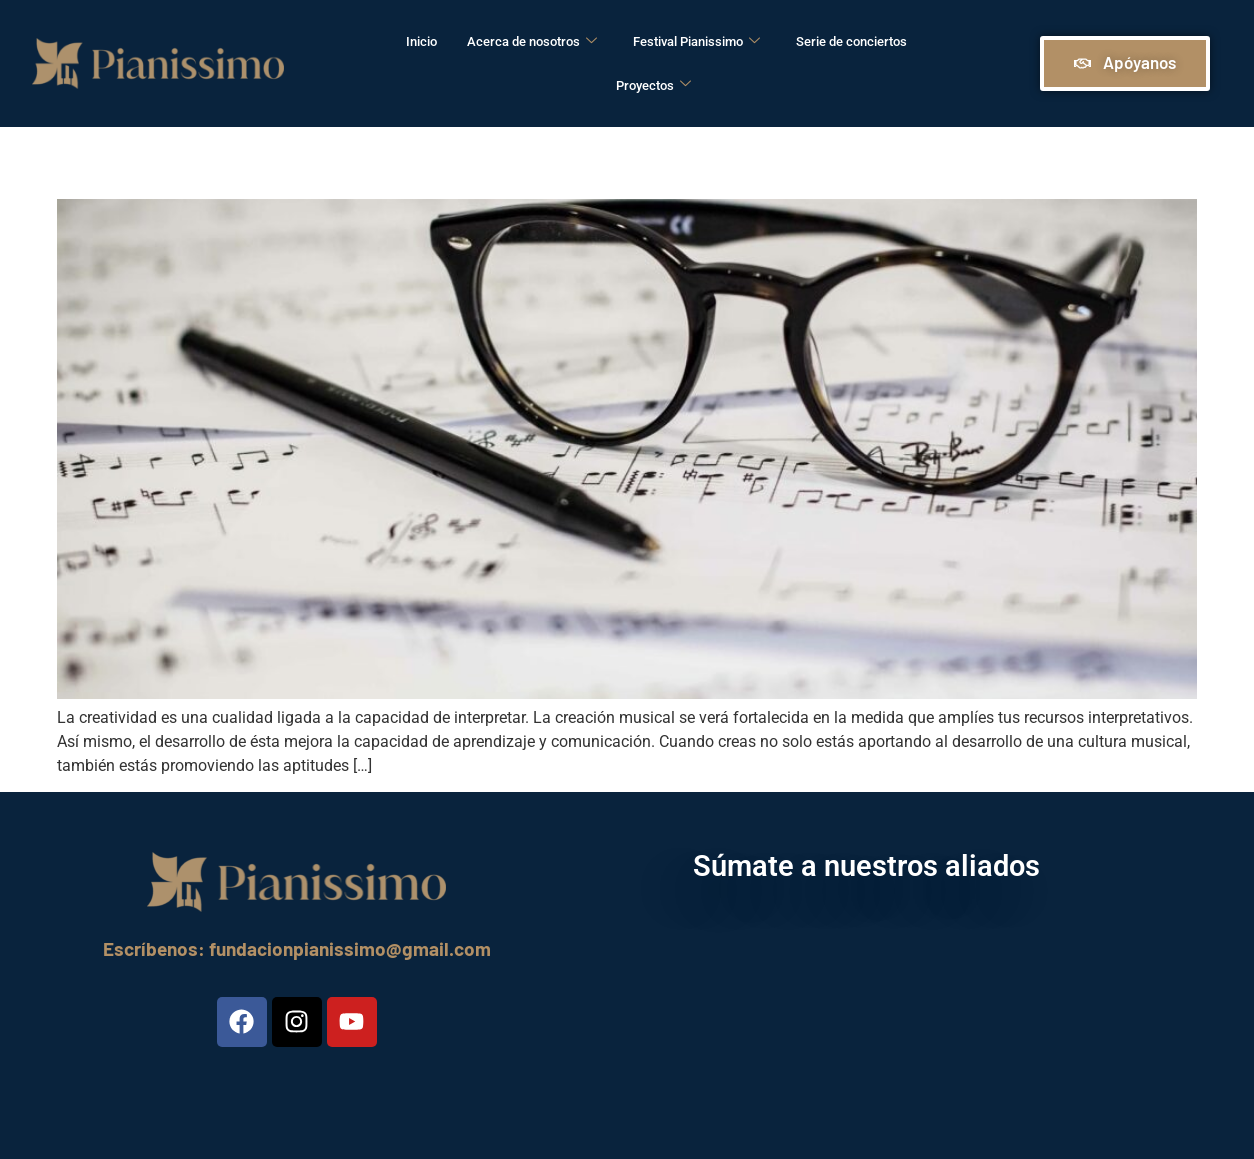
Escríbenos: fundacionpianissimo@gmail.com (297, 948)
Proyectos (653, 85)
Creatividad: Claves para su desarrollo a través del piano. (563, 158)
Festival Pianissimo (696, 42)
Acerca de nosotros (532, 42)
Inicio (421, 41)
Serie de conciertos (851, 41)
